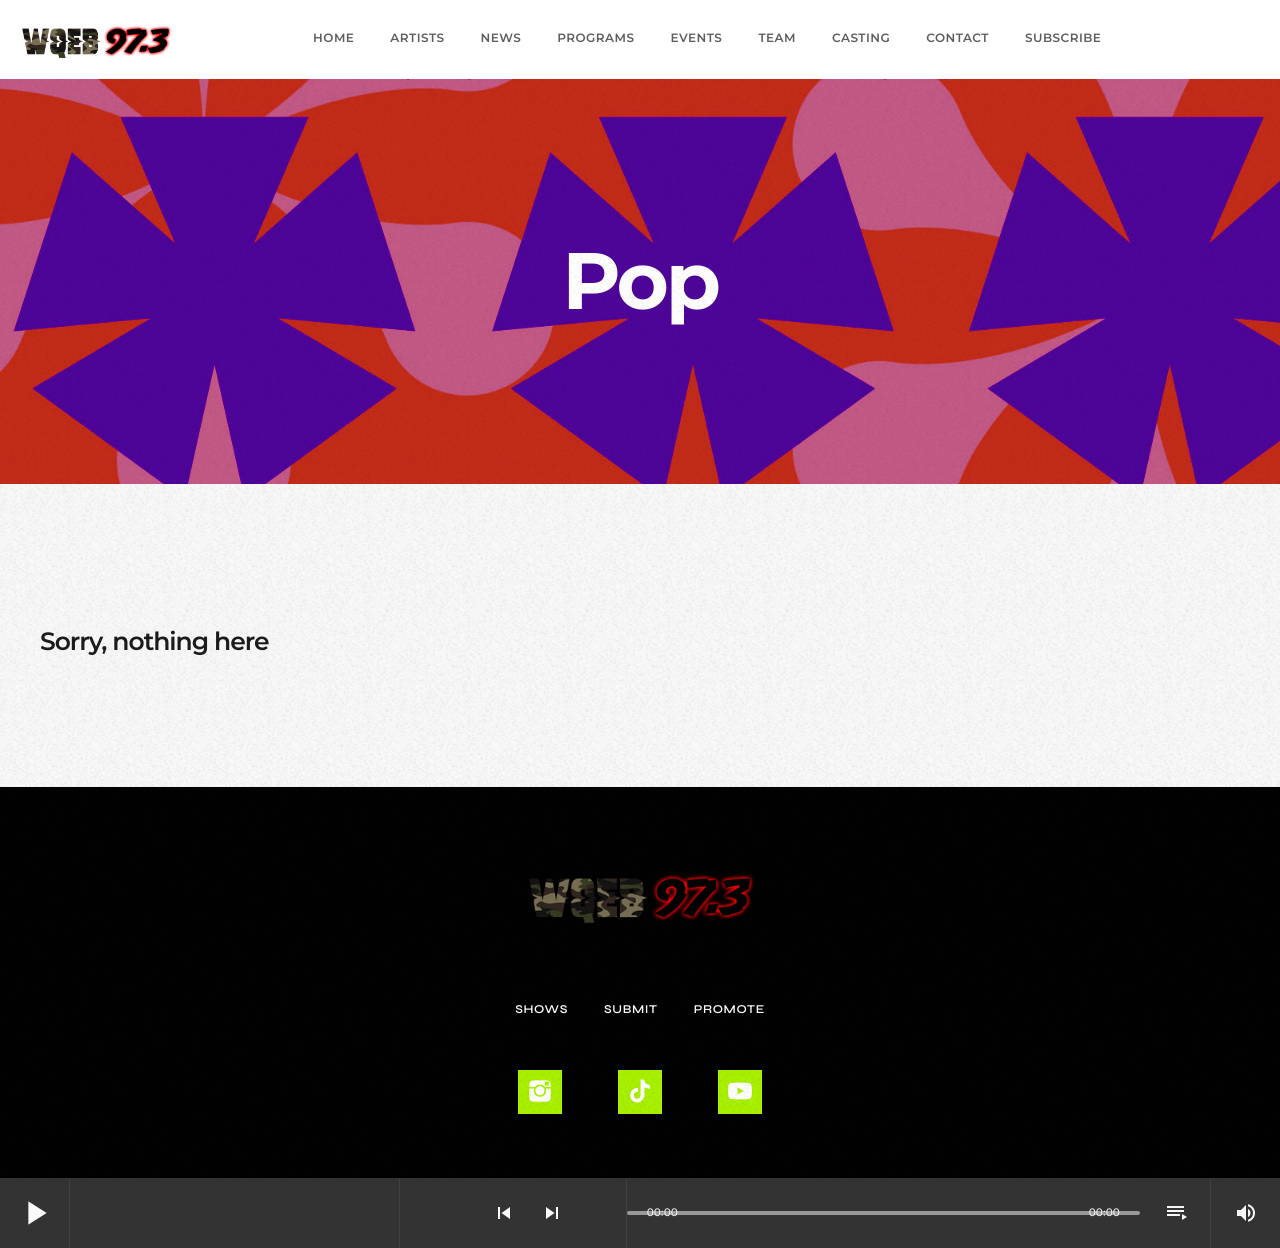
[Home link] (96, 39)
